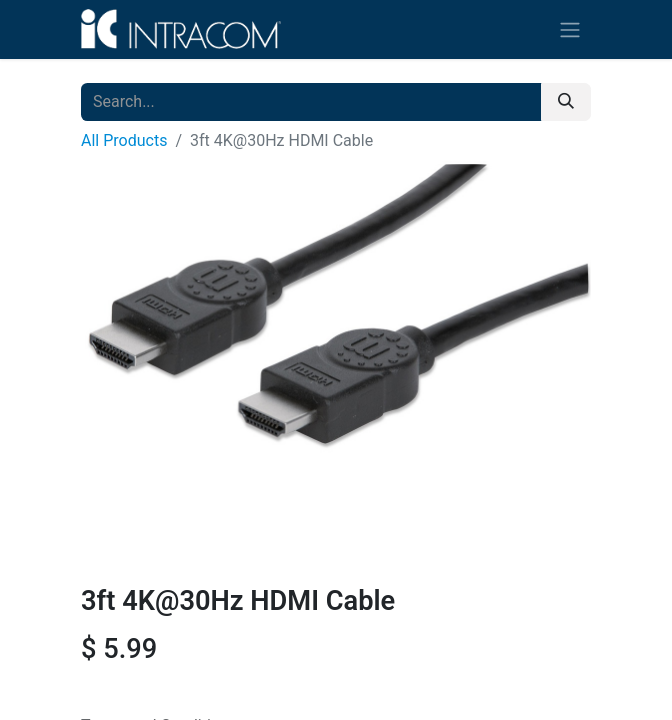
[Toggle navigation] (570, 29)
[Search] (566, 102)
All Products (124, 140)
